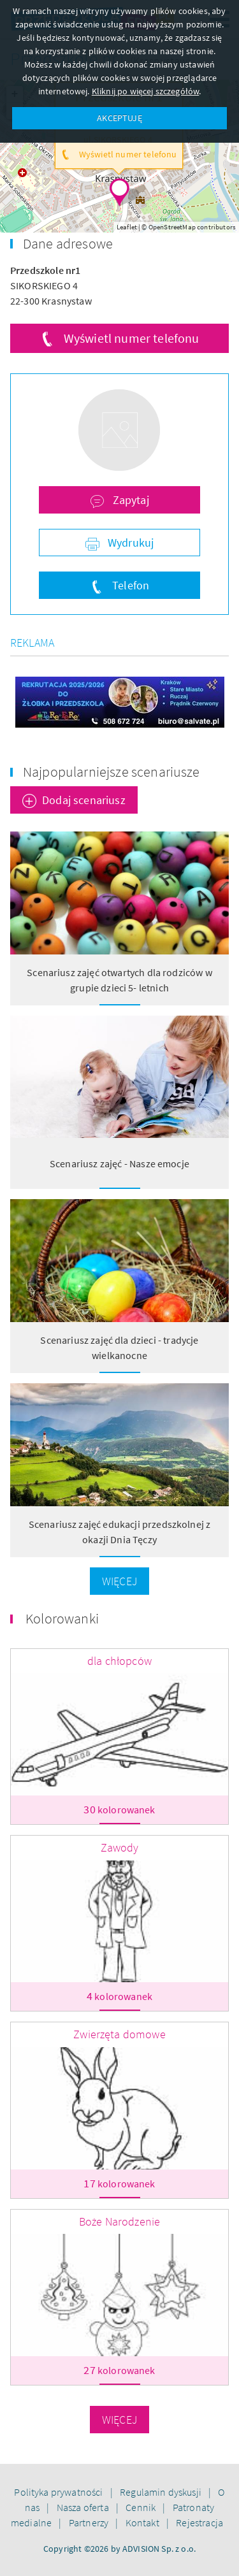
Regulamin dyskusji (161, 2492)
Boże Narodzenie (119, 2221)
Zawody (120, 1847)
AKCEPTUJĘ (119, 118)
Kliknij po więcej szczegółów (145, 91)
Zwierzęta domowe (119, 2034)
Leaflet (127, 226)
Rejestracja (199, 2522)
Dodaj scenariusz (84, 800)
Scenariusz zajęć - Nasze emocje (119, 1163)
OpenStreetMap (172, 226)
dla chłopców (119, 1660)
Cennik (141, 2507)
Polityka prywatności (59, 2492)
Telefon (129, 585)
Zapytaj (129, 500)
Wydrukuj (129, 542)
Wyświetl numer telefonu (131, 338)
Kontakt (143, 2522)
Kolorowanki (62, 1618)
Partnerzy (90, 2522)
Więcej (119, 1581)
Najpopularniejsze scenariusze (111, 772)
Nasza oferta (84, 2507)
